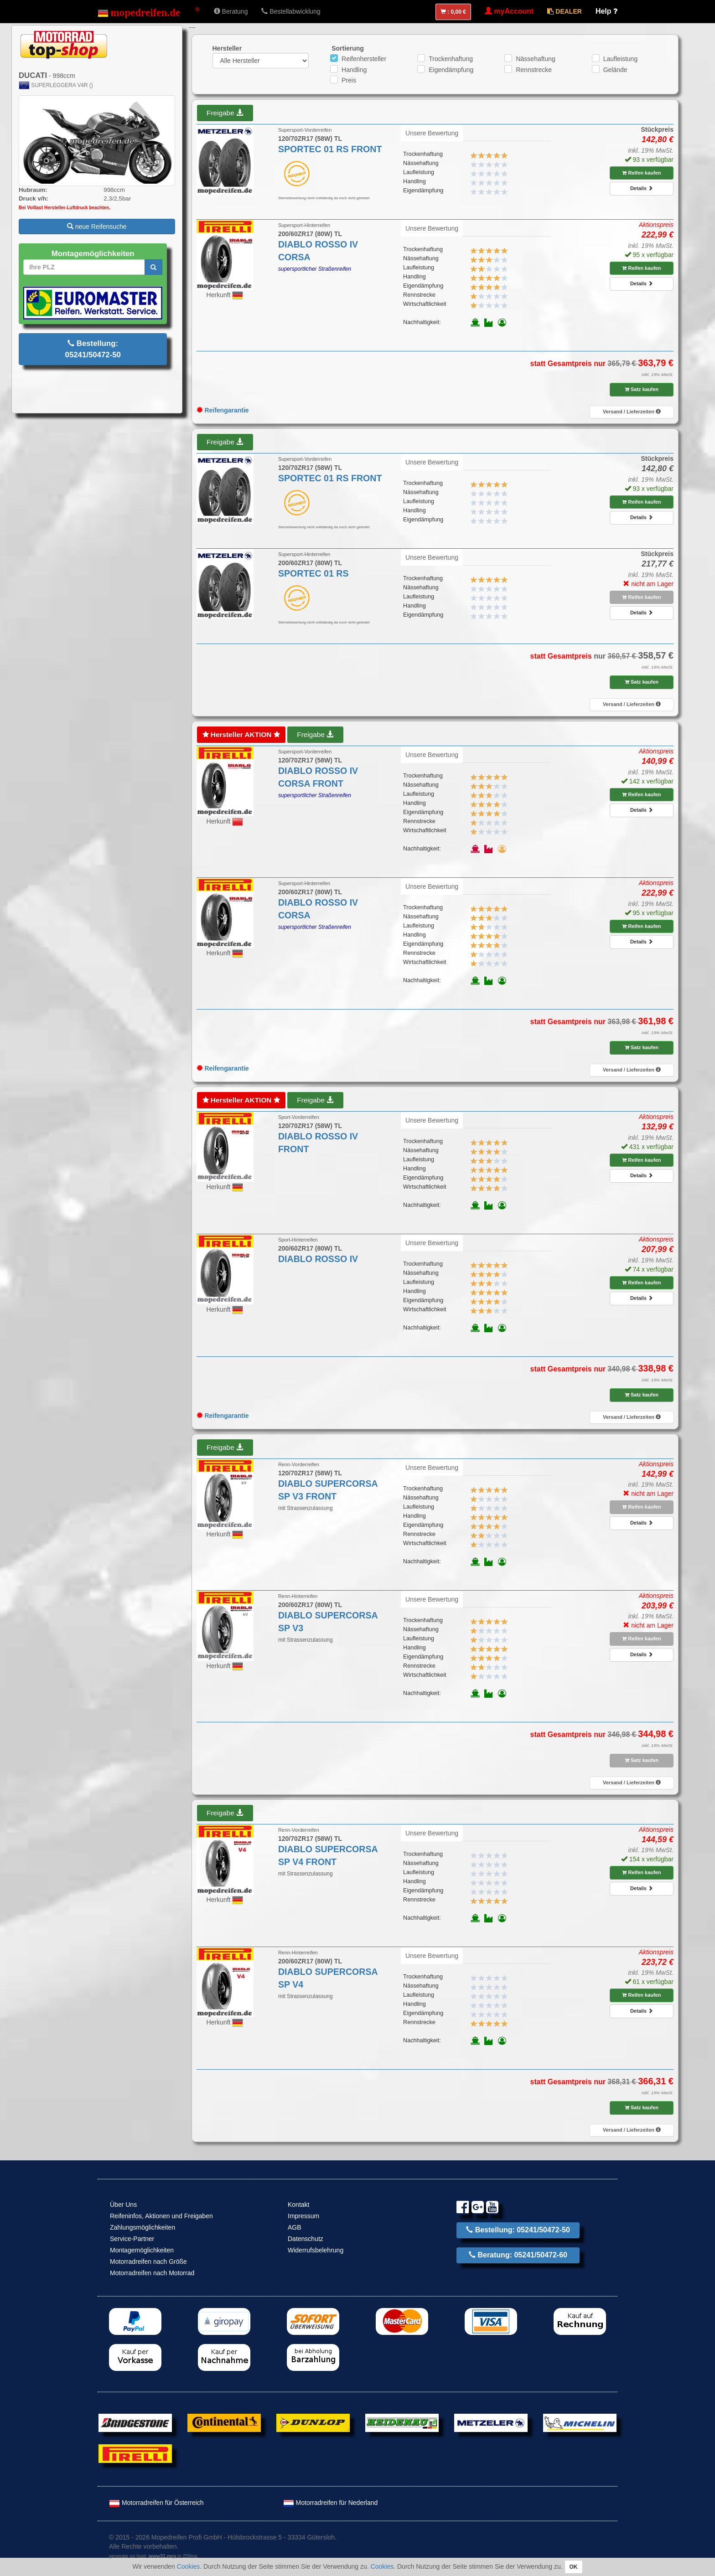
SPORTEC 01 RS (313, 573)
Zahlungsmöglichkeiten (142, 2227)
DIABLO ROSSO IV (318, 1259)
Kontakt (298, 2204)
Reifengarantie (223, 410)
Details (641, 188)
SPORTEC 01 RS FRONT (330, 149)
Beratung (231, 11)
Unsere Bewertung (431, 133)
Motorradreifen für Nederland (330, 2502)
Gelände (615, 69)
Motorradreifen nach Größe (148, 2261)
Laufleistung (620, 58)
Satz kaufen (641, 389)
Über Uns (123, 2204)
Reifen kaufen (641, 172)
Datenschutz (305, 2238)
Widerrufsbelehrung (315, 2250)
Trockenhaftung (451, 58)
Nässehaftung (535, 58)
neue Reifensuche (97, 226)
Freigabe (225, 113)
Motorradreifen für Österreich (156, 2502)
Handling (354, 69)
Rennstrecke (534, 69)
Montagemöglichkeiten (142, 2250)
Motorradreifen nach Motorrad (152, 2273)
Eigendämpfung (451, 69)
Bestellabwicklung (290, 11)
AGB (294, 2227)
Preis (349, 80)
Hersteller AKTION (241, 734)
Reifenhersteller (364, 58)
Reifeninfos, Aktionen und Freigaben (161, 2216)
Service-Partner (132, 2238)
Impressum (303, 2216)
